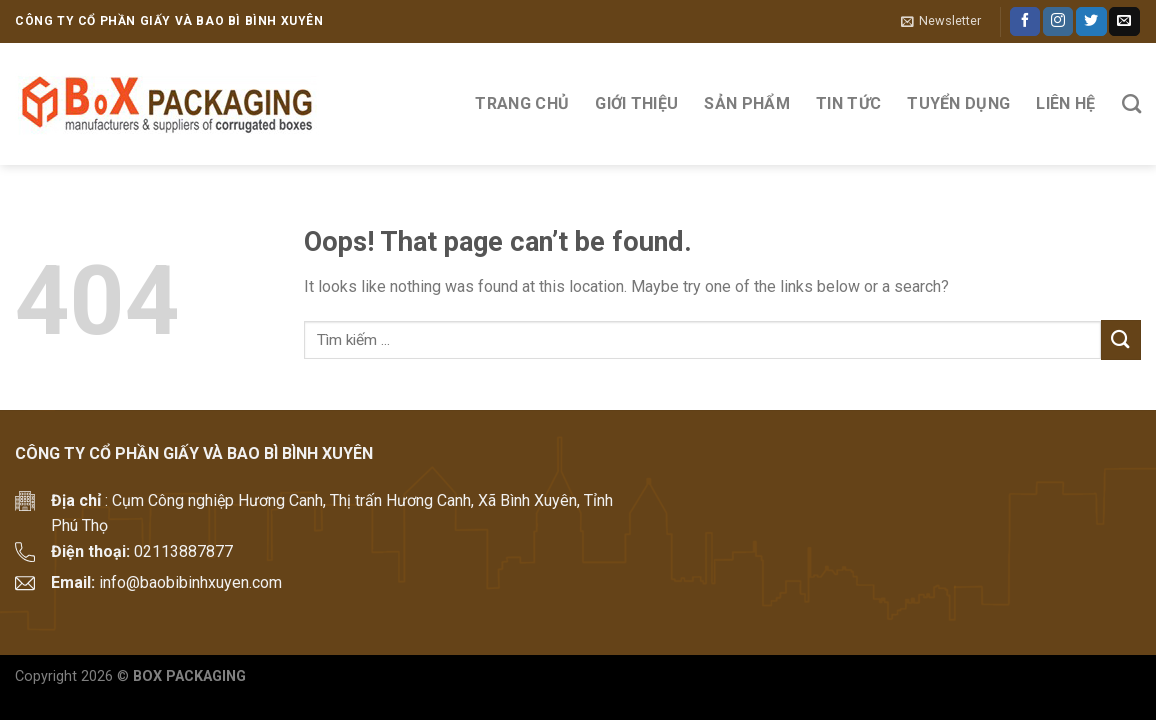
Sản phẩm (747, 103)
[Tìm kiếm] (1131, 103)
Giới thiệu (636, 103)
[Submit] (1121, 339)
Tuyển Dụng (958, 103)
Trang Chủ (522, 103)
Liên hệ (1065, 103)
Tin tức (848, 103)
